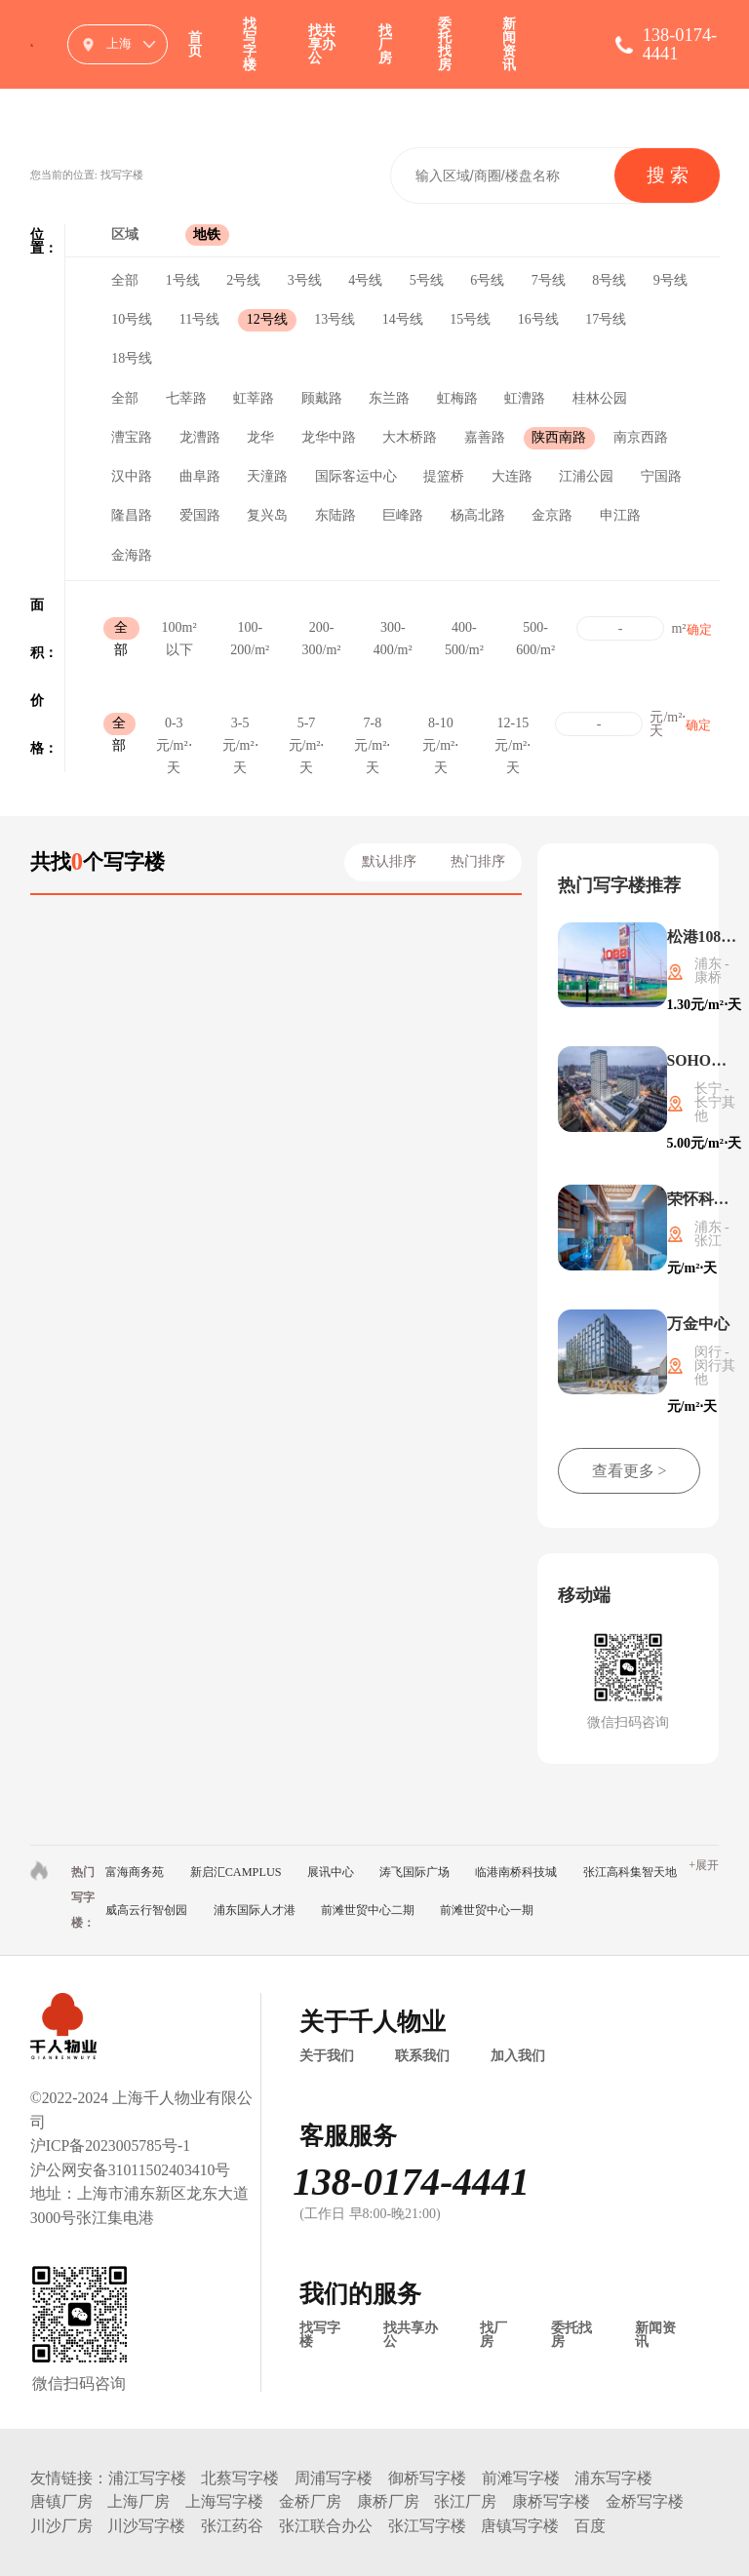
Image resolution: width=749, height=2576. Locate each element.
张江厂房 (465, 2501)
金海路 (131, 555)
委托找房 (445, 44)
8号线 (609, 280)
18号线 (131, 358)
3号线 (305, 280)
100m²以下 (179, 630)
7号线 (549, 280)
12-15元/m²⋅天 (512, 725)
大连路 (512, 476)
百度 (590, 2525)
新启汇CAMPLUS (236, 1872)
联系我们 (422, 2056)
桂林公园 (599, 398)
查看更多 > (629, 1471)
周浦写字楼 (334, 2478)
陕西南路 (559, 437)
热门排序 (478, 861)
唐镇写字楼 (520, 2525)
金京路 (552, 515)
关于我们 (326, 2056)
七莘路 (186, 398)
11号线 (199, 319)
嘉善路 (484, 437)
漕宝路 (131, 437)
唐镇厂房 (61, 2501)
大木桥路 (409, 437)
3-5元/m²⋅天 (240, 725)
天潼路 (267, 476)
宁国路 (661, 476)
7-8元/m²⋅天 (372, 725)
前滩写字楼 (521, 2478)
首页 (195, 44)
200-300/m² (321, 630)
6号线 (487, 280)
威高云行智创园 (146, 1910)
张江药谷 (232, 2525)
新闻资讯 (509, 44)
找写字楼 (249, 44)
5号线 (427, 280)
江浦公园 (586, 476)
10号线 (131, 319)
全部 (124, 280)
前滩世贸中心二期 (367, 1910)
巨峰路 (402, 515)
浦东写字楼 (613, 2478)
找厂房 (385, 44)
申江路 (620, 515)
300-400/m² (393, 630)
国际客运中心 (356, 476)
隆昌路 (131, 515)
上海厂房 (138, 2501)
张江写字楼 (427, 2525)
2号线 (243, 280)
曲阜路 (199, 476)
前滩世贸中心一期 (486, 1910)
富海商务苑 (134, 1872)
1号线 (183, 280)
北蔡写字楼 (240, 2478)
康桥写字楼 (551, 2501)
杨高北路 (478, 515)
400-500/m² (464, 630)
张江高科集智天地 (630, 1872)
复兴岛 (267, 515)
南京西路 (640, 437)
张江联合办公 (326, 2525)
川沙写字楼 (146, 2525)
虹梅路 (457, 398)
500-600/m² (535, 630)
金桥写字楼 (645, 2501)
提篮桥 (443, 476)
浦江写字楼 (147, 2478)
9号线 (670, 280)
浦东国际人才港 (255, 1910)
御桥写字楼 (427, 2478)
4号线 (365, 280)
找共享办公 (321, 44)
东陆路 (335, 515)
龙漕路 (199, 437)
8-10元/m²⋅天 (440, 725)
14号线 (402, 319)
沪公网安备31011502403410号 (130, 2170)
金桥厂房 (310, 2501)
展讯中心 (330, 1872)
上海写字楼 (224, 2501)
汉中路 (131, 476)
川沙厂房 (61, 2525)
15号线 (470, 319)
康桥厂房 (388, 2501)
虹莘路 (253, 398)
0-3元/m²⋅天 (174, 725)
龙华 (260, 437)
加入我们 (518, 2056)
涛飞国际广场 (414, 1872)
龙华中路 (328, 437)
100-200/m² (249, 630)
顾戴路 (321, 398)
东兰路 (389, 398)
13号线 (334, 319)
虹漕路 (524, 398)
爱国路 (199, 515)
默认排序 (389, 861)
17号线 (605, 319)
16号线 (538, 319)
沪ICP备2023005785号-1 (110, 2145)
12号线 (267, 319)
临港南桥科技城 (516, 1872)
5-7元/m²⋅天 (307, 725)
